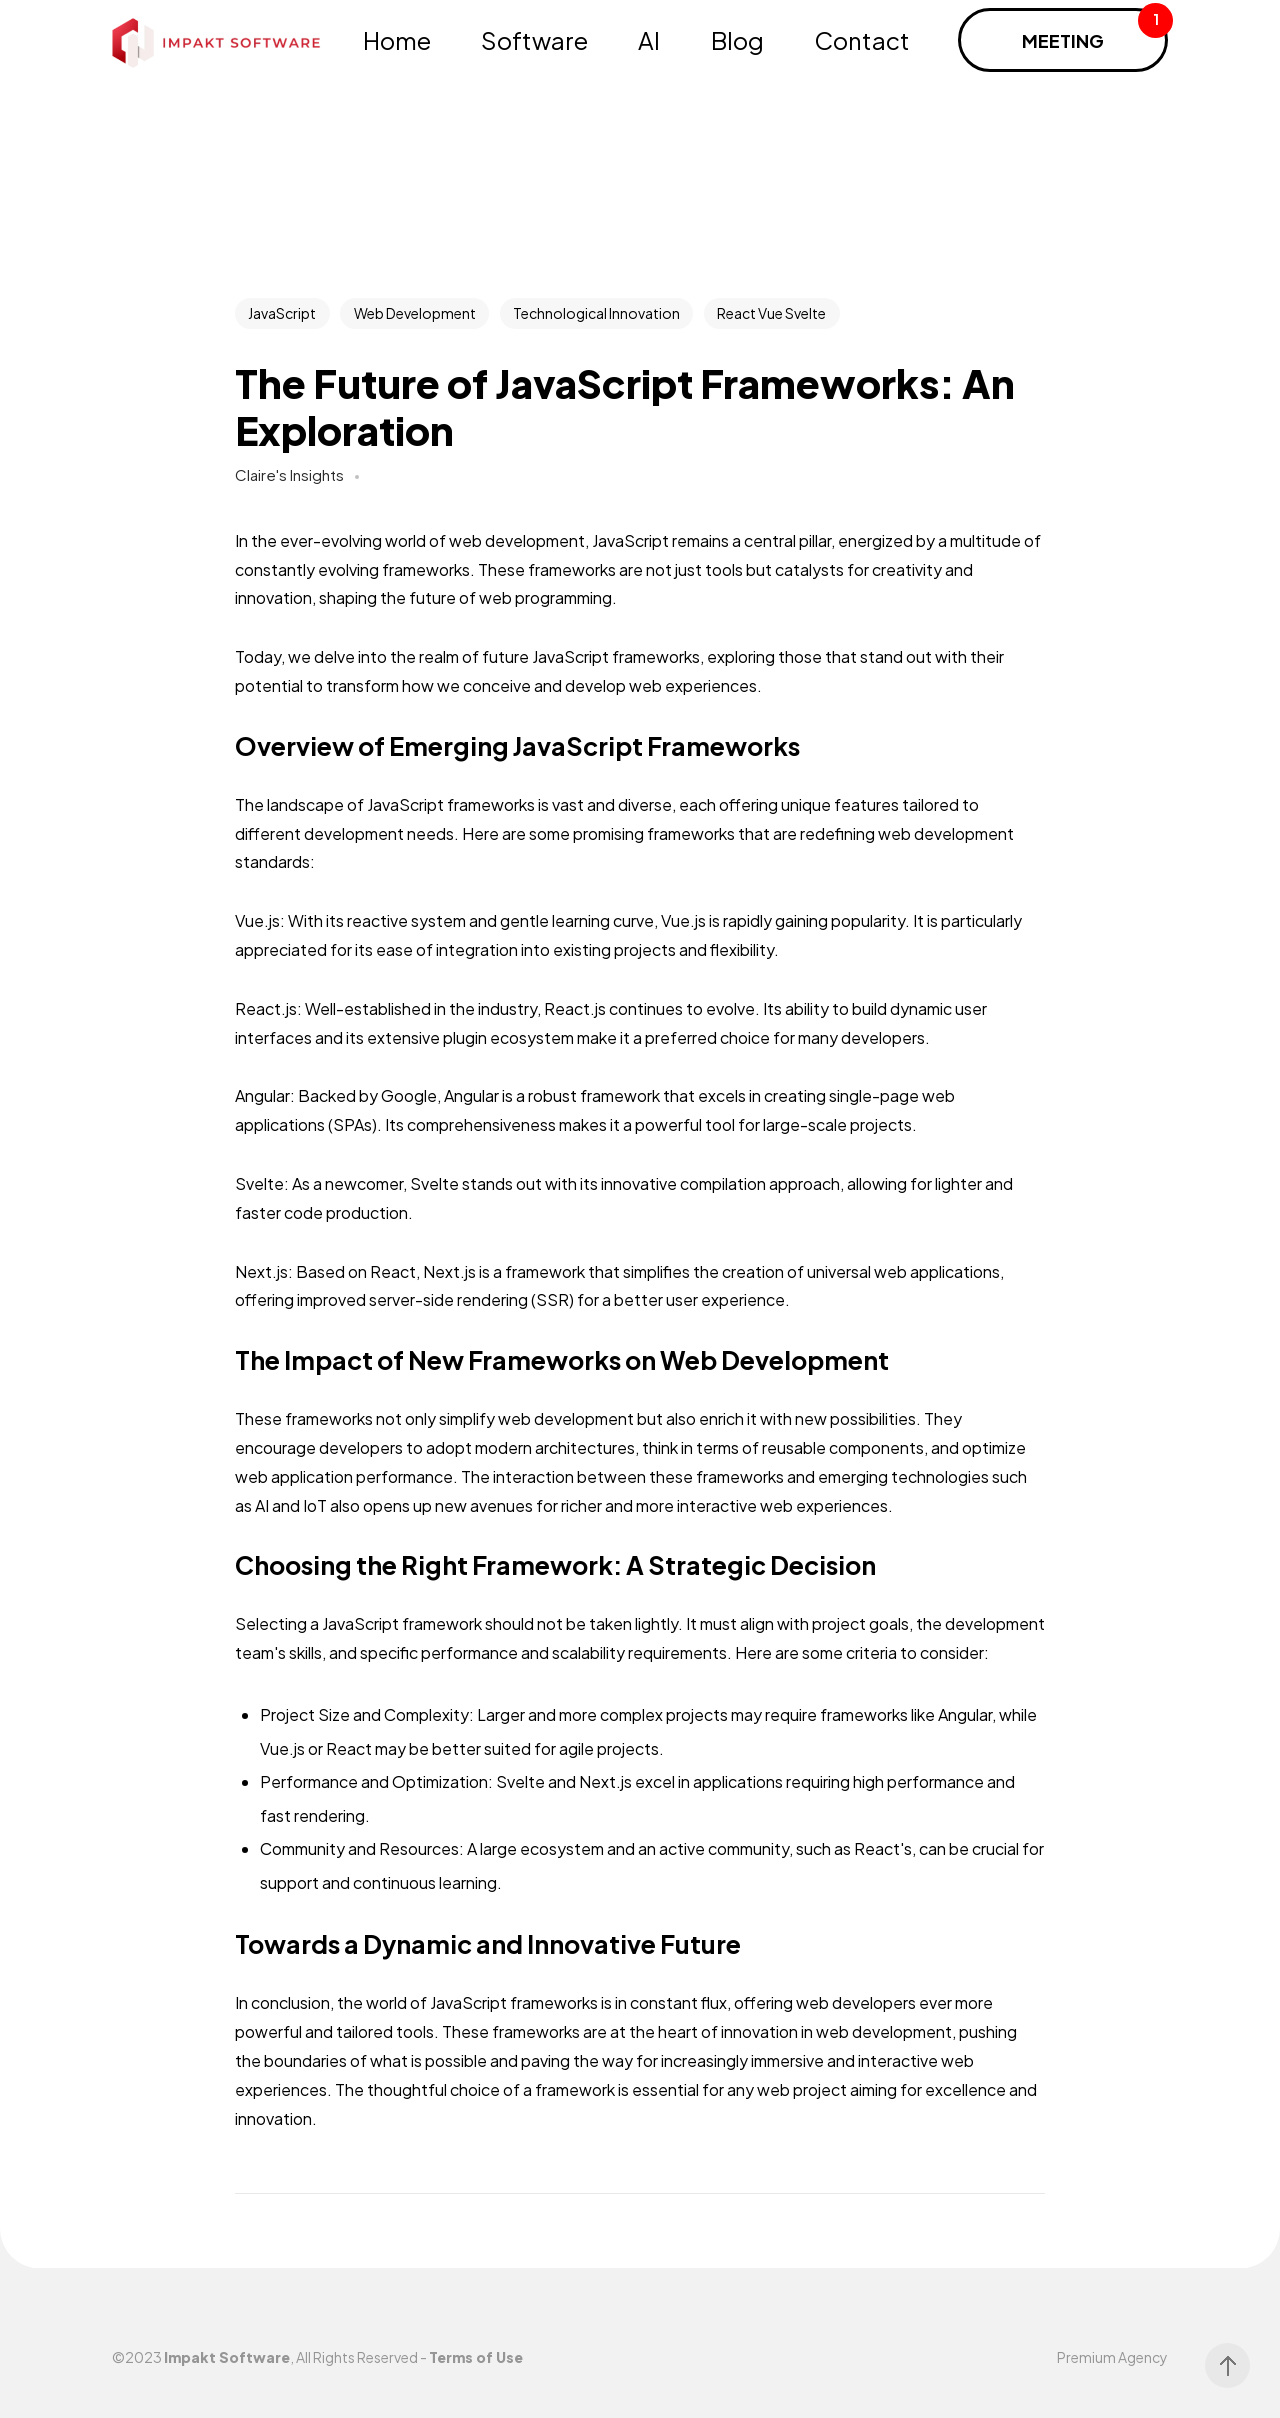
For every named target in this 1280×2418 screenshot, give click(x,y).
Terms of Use (476, 2357)
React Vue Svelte (771, 313)
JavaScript (282, 313)
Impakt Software (227, 2357)
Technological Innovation (596, 313)
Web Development (415, 313)
